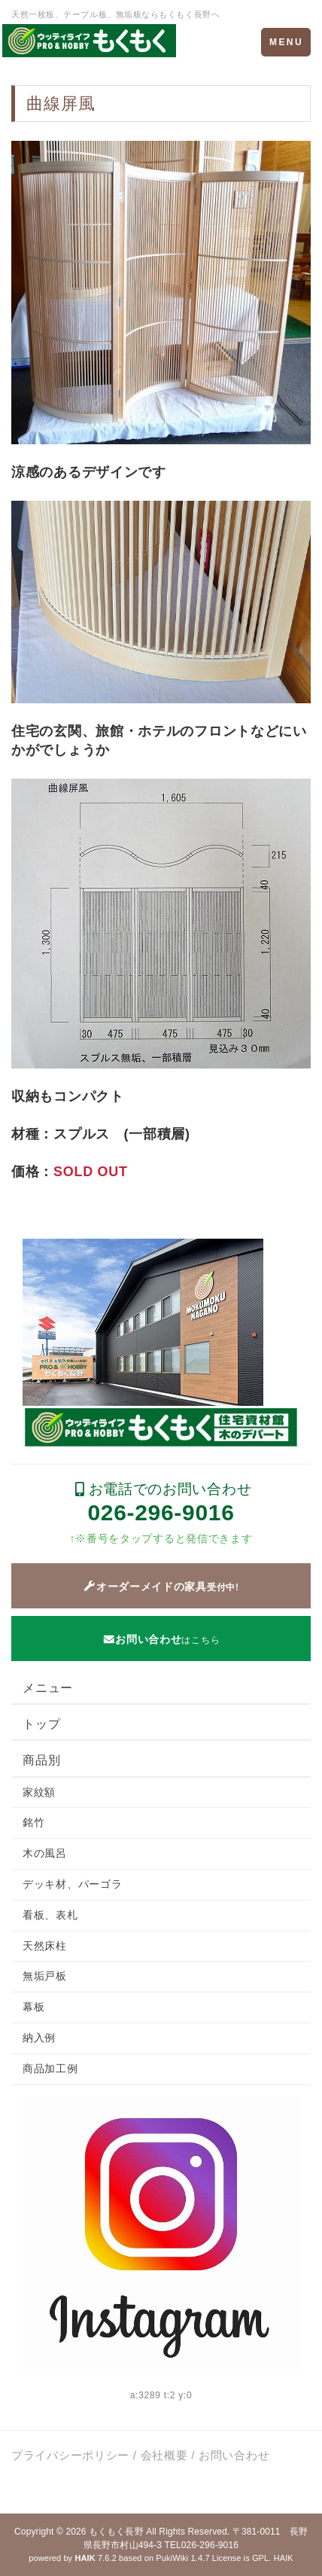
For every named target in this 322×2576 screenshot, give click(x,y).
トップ (41, 1724)
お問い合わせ (234, 2455)
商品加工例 (50, 2068)
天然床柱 (45, 1946)
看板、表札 (50, 1915)
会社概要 (164, 2455)
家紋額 (39, 1792)
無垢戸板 (45, 1976)
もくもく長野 (116, 2531)
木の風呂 (45, 1853)
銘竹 (33, 1822)
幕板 (33, 2007)
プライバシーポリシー (70, 2455)
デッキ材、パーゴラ (72, 1884)
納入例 (39, 2038)
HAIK (283, 2557)
